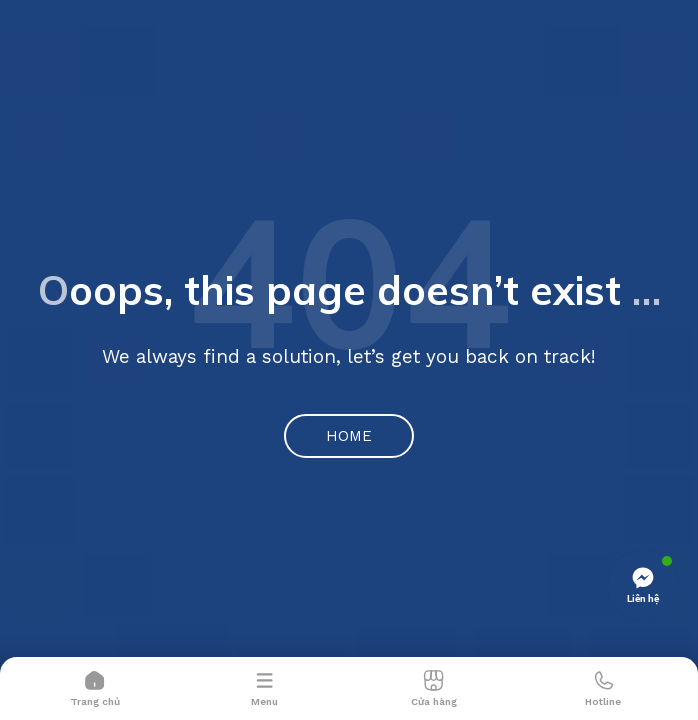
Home (349, 436)
